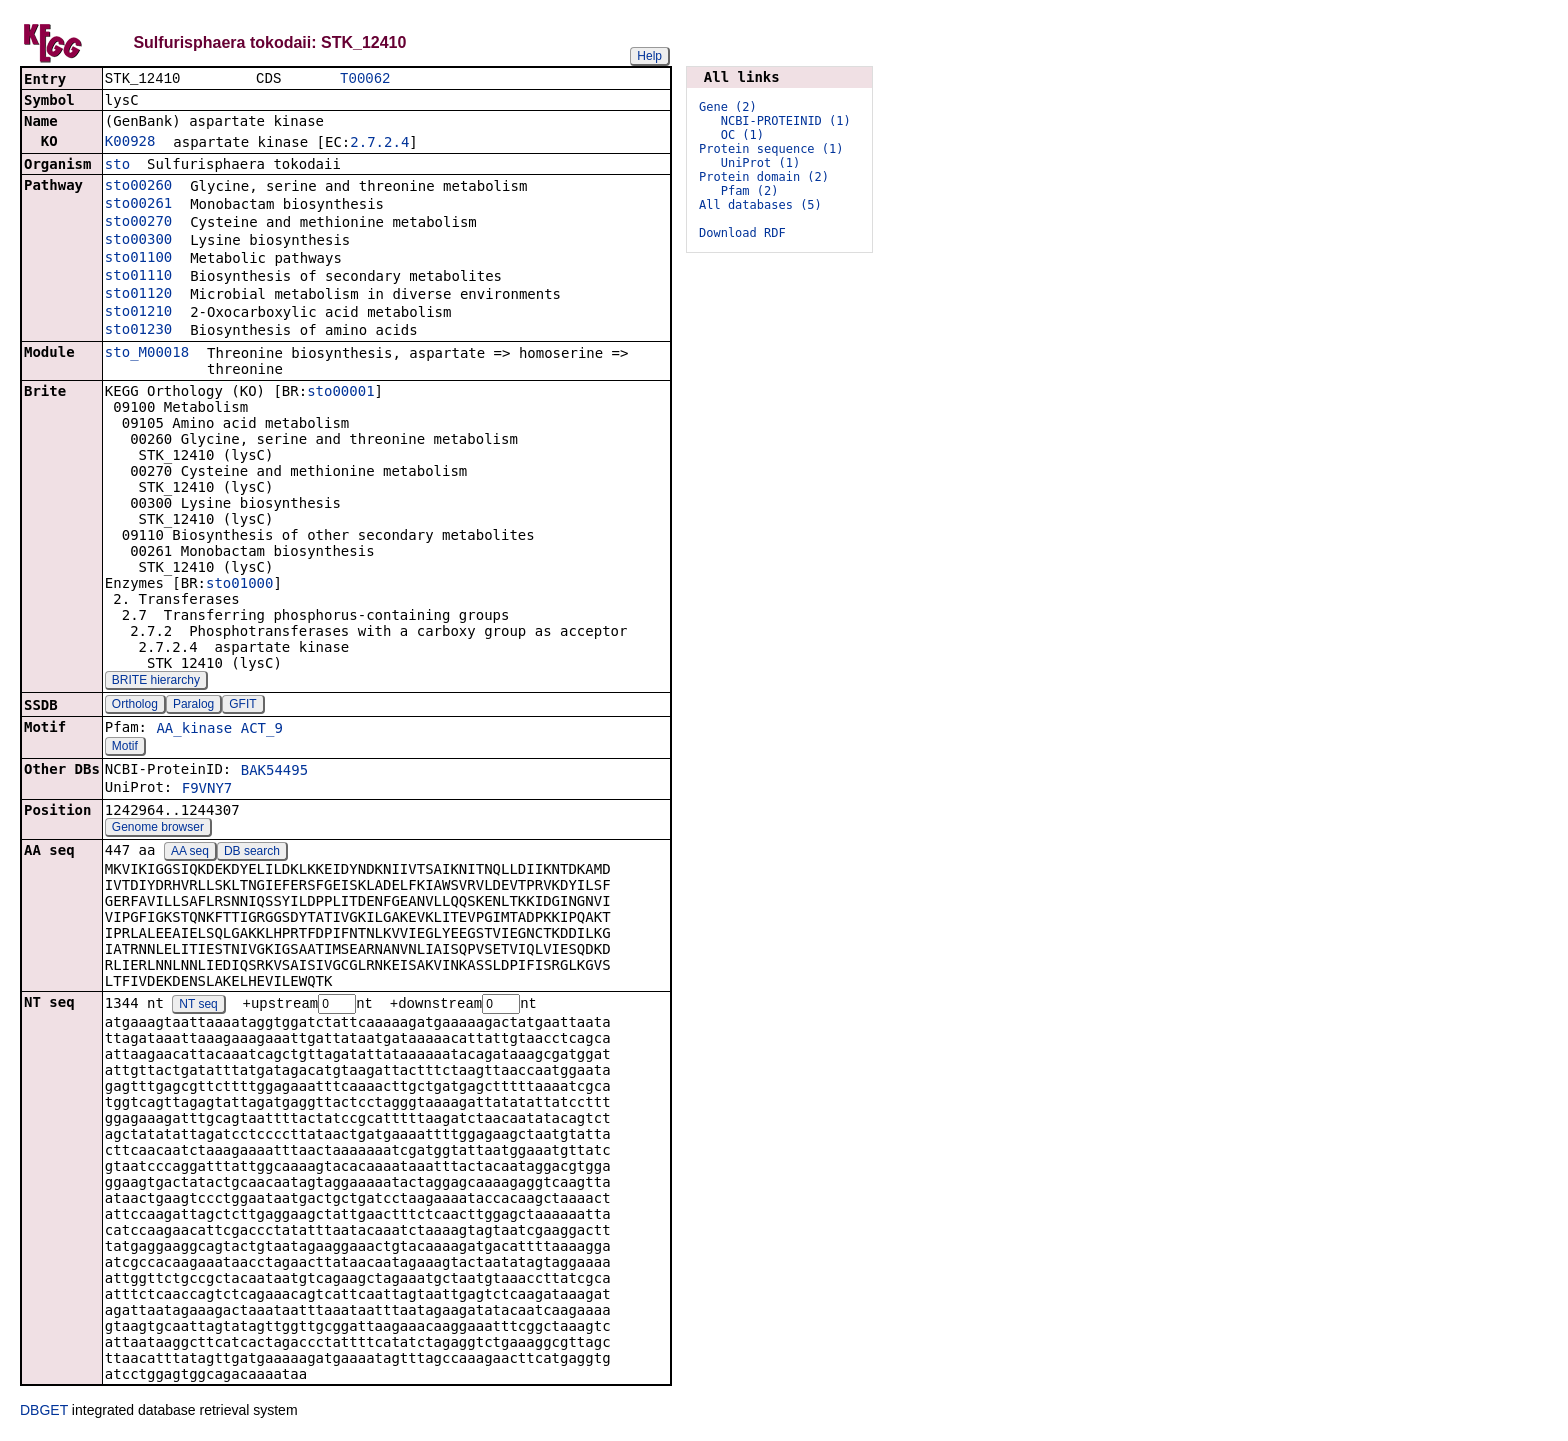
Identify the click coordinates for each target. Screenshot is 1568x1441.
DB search (252, 853)
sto (117, 166)
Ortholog (135, 706)
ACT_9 (262, 730)
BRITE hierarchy (156, 682)
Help (649, 56)
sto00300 (138, 241)
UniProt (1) (760, 163)
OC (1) (742, 135)
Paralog (193, 706)
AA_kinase (194, 730)
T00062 (365, 79)
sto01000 (239, 585)
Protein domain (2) (764, 177)
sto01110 (138, 277)
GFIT (242, 706)
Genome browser (158, 829)
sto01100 (138, 259)
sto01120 (138, 295)
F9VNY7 (207, 790)
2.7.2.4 (379, 144)
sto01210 (138, 313)
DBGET (44, 1413)
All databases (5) (760, 205)
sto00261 (138, 205)
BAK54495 (274, 772)
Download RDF (742, 233)
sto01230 (138, 331)
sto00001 (340, 393)
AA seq (190, 853)
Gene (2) (728, 107)
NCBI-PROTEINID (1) (786, 121)
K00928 (130, 143)
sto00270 (138, 223)
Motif (125, 748)
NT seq (198, 1007)
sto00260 (138, 187)
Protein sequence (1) (771, 149)
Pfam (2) (750, 191)
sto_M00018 (147, 354)
